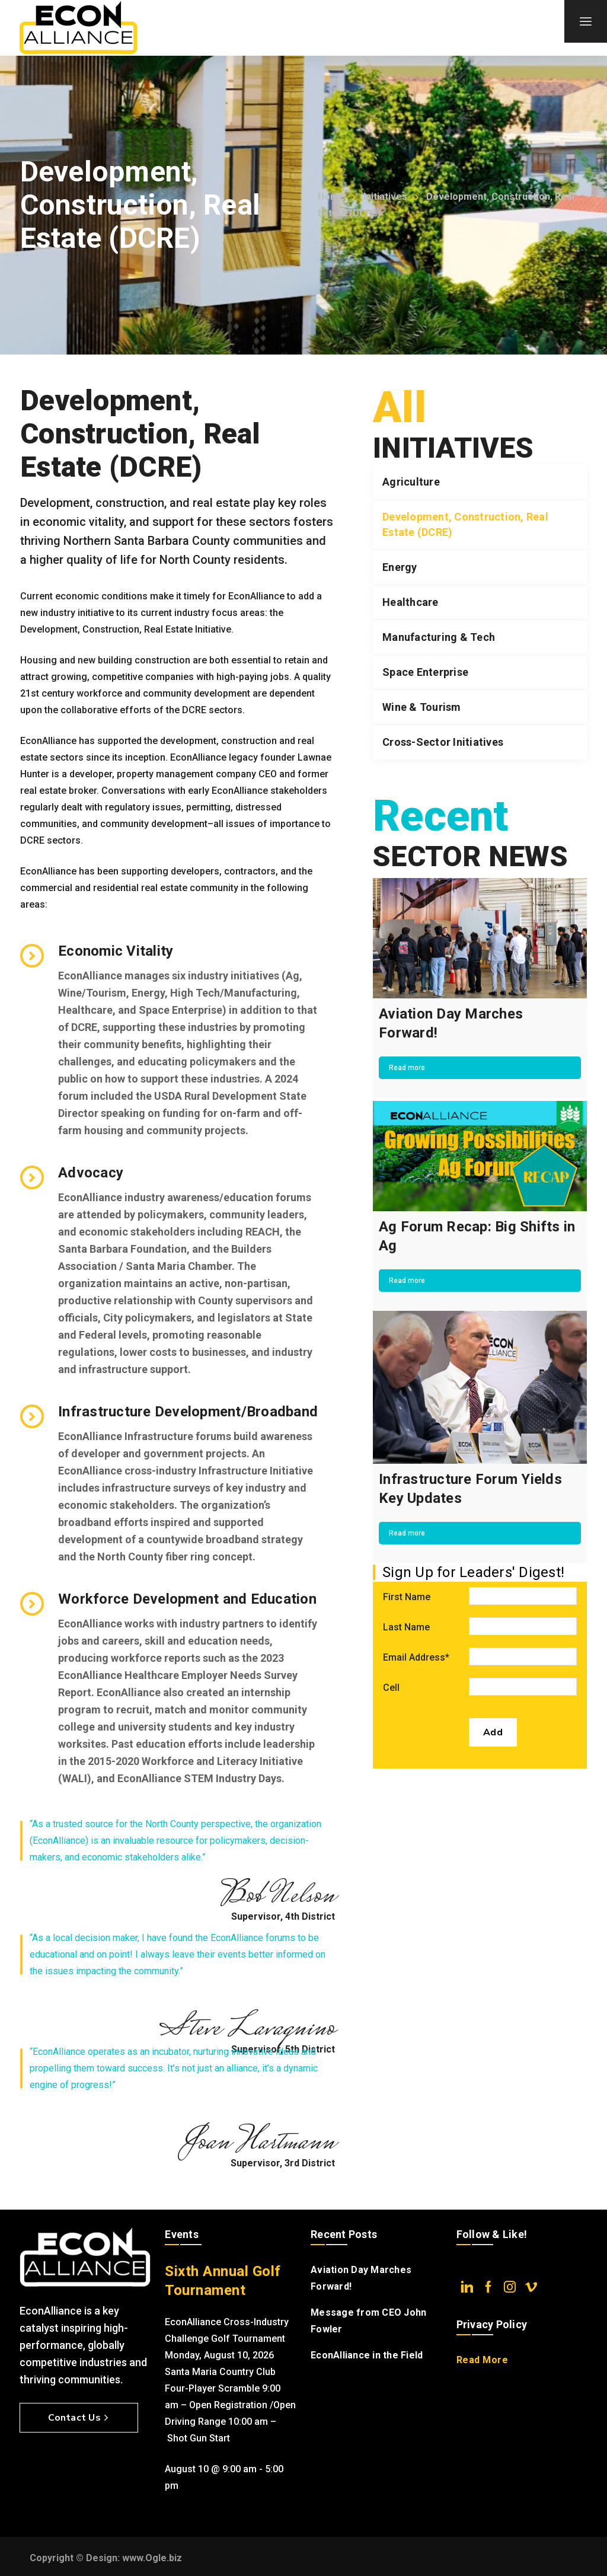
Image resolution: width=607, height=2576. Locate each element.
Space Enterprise (425, 672)
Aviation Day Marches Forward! (361, 2278)
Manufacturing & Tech (438, 637)
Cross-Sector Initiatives (442, 742)
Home (331, 196)
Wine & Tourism (421, 707)
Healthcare (410, 602)
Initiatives (385, 196)
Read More (482, 2360)
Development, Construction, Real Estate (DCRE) (465, 524)
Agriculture (411, 481)
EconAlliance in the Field (367, 2355)
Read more (407, 1068)
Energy (399, 567)
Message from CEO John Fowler (368, 2321)
